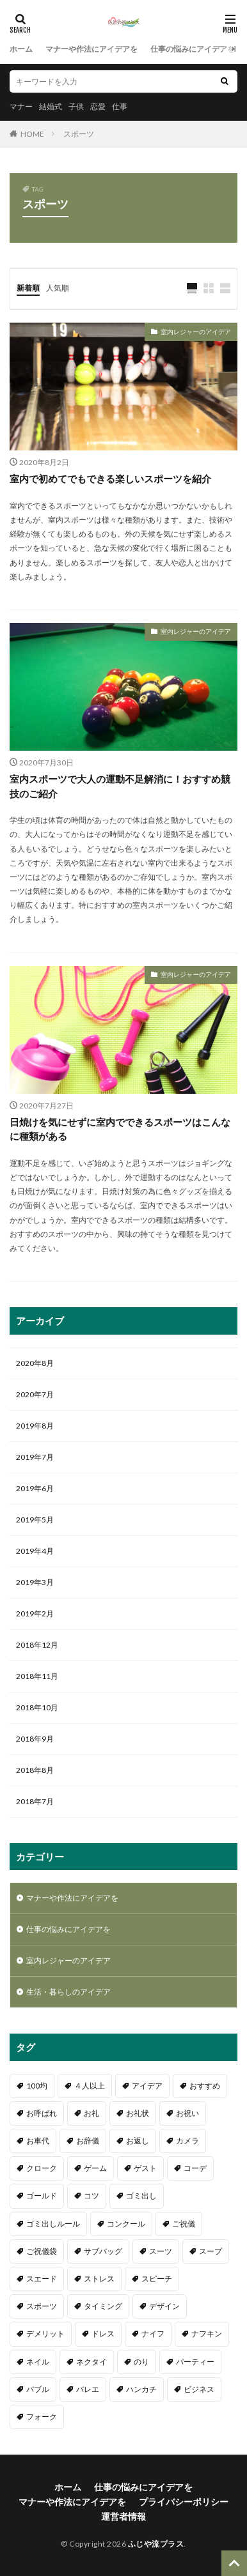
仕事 (119, 106)
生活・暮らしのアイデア (68, 1992)
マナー (21, 106)
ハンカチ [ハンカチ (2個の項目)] (141, 2389)
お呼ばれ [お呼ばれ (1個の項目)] (41, 2113)
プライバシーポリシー (183, 2501)
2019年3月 (35, 1582)
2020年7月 (35, 1394)
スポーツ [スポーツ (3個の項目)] (41, 2306)
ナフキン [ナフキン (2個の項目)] (206, 2333)
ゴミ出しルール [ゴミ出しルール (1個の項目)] (53, 2223)
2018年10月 (37, 1707)
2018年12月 (37, 1645)
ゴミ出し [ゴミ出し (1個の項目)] (141, 2195)
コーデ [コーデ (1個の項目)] (195, 2168)
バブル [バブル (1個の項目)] (37, 2389)
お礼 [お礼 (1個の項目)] (91, 2113)
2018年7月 (35, 1801)
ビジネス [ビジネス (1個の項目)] (199, 2389)
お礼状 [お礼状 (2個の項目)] (137, 2113)
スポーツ (78, 134)
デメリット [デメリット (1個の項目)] (45, 2333)
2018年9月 (35, 1739)
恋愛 (98, 106)
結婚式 (50, 106)
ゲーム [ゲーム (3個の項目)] (95, 2168)
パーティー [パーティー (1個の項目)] (195, 2361)
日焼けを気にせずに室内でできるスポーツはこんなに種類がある (120, 1129)
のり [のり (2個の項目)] (141, 2361)
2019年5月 (35, 1519)
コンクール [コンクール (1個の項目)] (126, 2223)
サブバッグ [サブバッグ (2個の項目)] (103, 2251)
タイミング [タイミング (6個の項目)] (103, 2306)
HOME (32, 134)
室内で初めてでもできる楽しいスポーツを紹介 (110, 478)
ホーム (21, 49)
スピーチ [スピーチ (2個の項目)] (156, 2278)
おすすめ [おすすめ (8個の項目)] (204, 2085)
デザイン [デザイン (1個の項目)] (164, 2306)
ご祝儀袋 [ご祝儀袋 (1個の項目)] (41, 2251)
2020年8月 (35, 1363)
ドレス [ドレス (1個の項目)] (103, 2333)
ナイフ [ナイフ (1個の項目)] (152, 2333)
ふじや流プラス (156, 2544)
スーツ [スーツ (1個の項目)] (160, 2251)
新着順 (28, 288)
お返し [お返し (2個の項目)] (137, 2140)
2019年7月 (35, 1457)
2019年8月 (35, 1425)
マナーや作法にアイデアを (91, 49)
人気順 (57, 288)
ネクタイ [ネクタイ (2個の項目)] (91, 2361)
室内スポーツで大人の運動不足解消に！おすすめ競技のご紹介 (120, 786)
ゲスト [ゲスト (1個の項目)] (145, 2168)
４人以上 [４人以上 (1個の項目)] (89, 2085)
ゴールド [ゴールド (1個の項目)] (41, 2195)
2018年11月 (37, 1676)
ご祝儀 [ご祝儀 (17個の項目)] (183, 2223)
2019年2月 (35, 1613)
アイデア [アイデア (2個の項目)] (147, 2085)
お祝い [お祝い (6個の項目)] (187, 2113)
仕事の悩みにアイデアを (192, 49)
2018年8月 (35, 1770)
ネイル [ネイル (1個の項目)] (37, 2361)
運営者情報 (123, 2516)
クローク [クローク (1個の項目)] (41, 2168)
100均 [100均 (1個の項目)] (36, 2085)
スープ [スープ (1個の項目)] (210, 2251)
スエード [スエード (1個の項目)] (41, 2278)
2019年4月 (35, 1551)
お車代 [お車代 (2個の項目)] (37, 2140)
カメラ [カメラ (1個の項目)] (187, 2140)
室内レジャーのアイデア (196, 331)
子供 (76, 106)
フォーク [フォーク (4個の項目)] (41, 2416)
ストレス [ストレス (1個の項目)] (99, 2278)
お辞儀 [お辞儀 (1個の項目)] (87, 2140)
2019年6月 (35, 1488)
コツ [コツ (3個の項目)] (91, 2195)
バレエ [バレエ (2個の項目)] (87, 2389)
